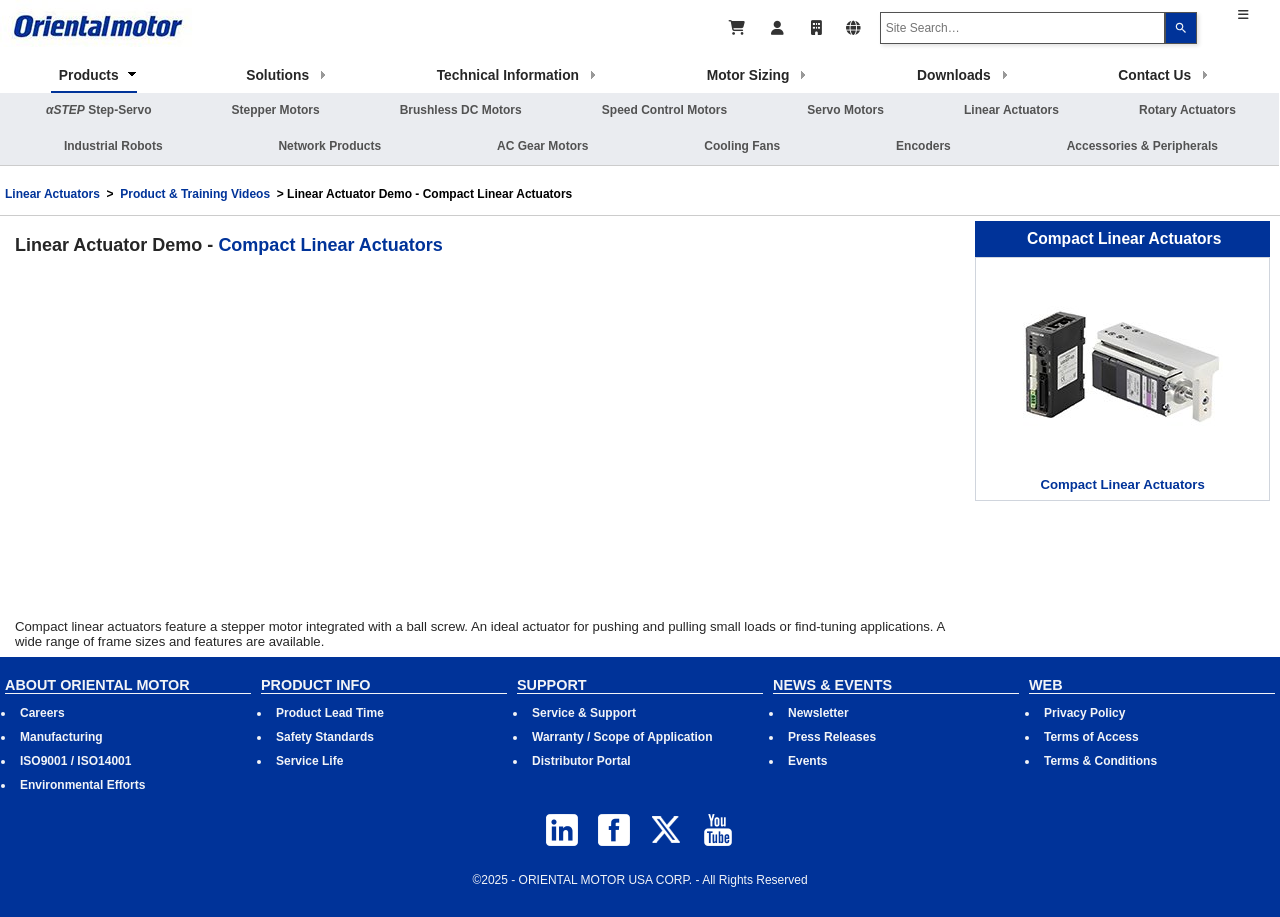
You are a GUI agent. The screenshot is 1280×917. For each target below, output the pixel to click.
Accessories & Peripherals (1142, 146)
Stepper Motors (276, 110)
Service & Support (584, 713)
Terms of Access (1091, 737)
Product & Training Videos (195, 194)
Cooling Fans (742, 146)
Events (807, 761)
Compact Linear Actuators (330, 245)
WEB (1046, 685)
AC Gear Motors (542, 146)
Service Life (309, 761)
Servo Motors (845, 110)
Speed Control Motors (664, 110)
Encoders (923, 146)
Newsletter (818, 713)
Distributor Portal (581, 761)
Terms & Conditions (1100, 761)
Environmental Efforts (82, 785)
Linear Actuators (1011, 110)
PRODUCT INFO (316, 685)
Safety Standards (325, 737)
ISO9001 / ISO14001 (75, 761)
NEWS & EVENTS (832, 685)
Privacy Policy (1084, 713)
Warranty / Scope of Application (622, 737)
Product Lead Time (330, 713)
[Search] (1181, 28)
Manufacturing (61, 737)
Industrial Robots (113, 146)
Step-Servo (98, 110)
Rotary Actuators (1187, 110)
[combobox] (1023, 28)
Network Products (329, 146)
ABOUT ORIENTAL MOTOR (97, 685)
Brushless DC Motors (461, 110)
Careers (42, 713)
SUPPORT (552, 685)
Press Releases (832, 737)
